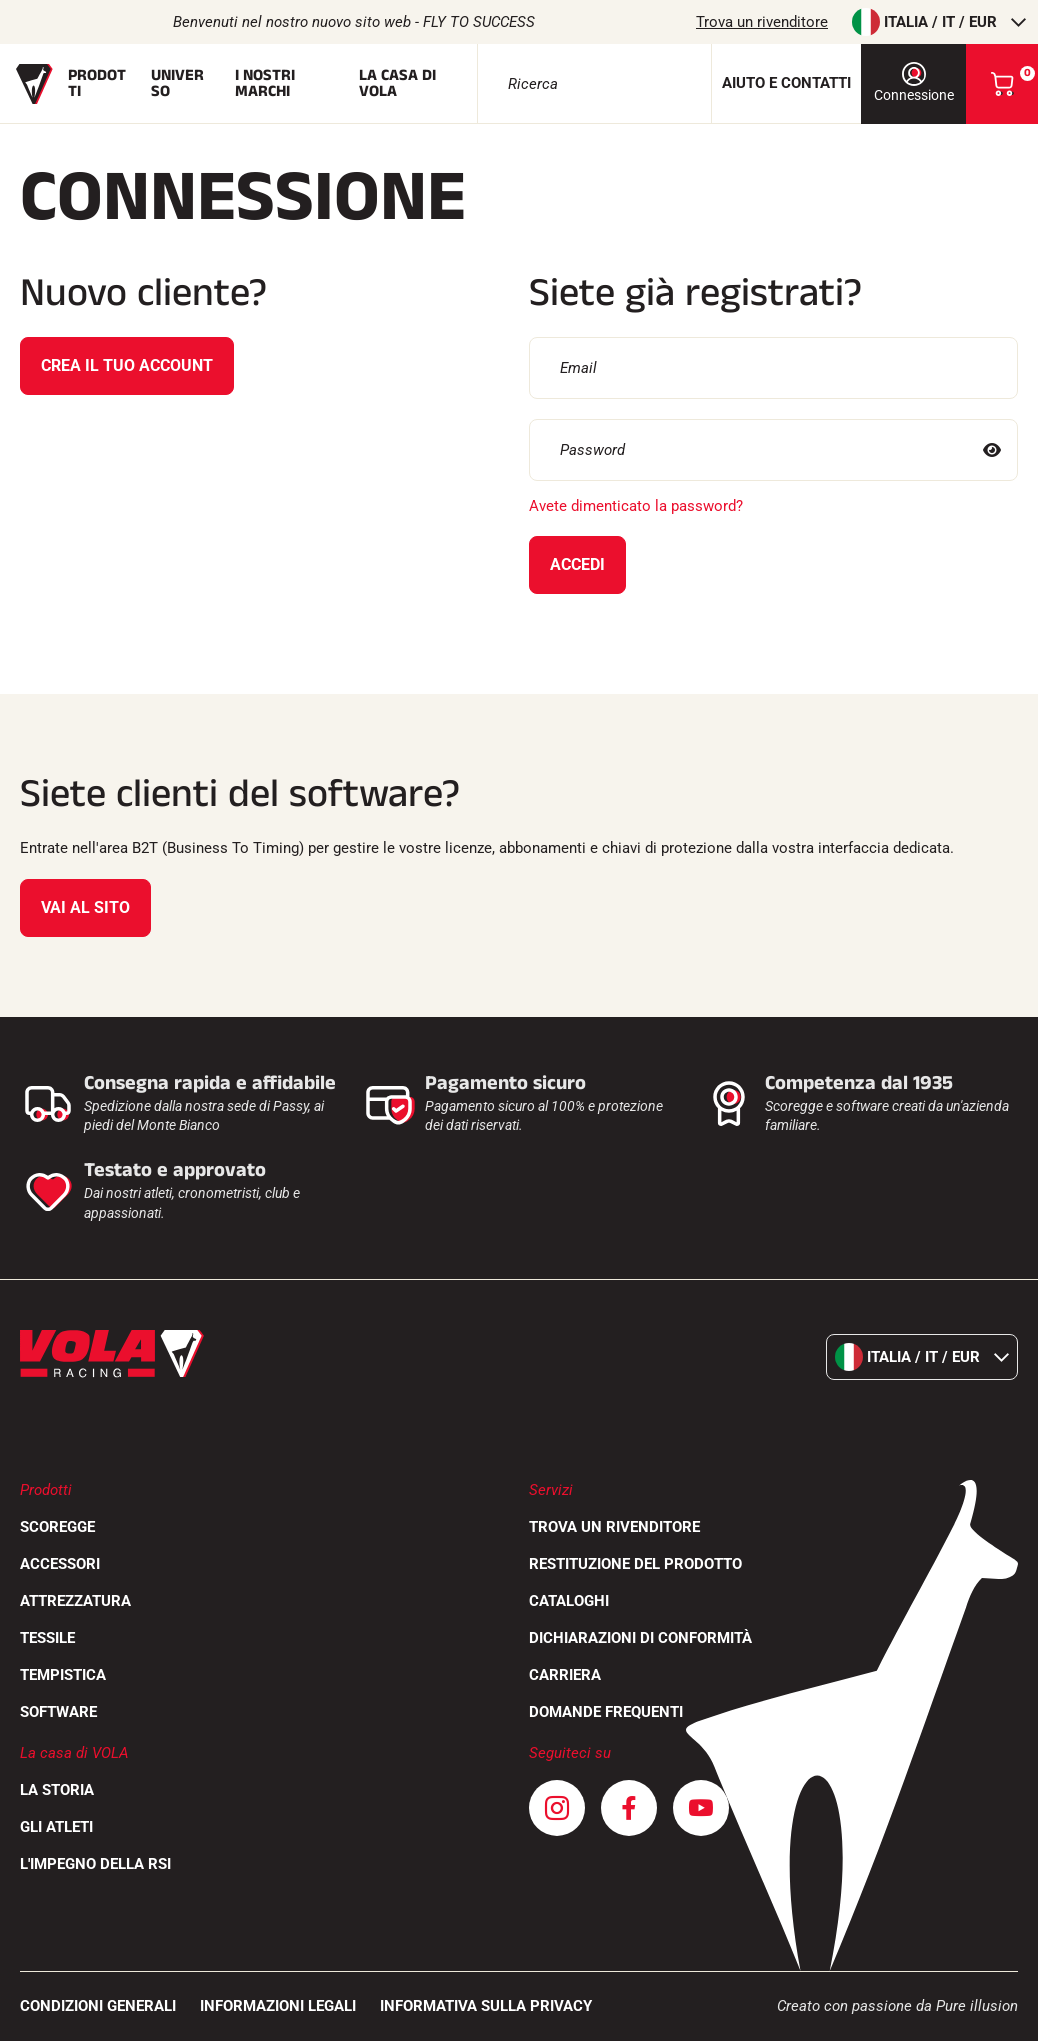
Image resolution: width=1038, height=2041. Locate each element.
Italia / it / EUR (939, 22)
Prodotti (97, 83)
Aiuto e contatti (786, 83)
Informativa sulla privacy (486, 2006)
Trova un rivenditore (762, 22)
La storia (57, 1790)
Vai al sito (85, 907)
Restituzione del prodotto (635, 1564)
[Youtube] (701, 1808)
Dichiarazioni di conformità (640, 1638)
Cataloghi (569, 1601)
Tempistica (63, 1675)
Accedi (577, 564)
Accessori (60, 1564)
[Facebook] (629, 1808)
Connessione (914, 82)
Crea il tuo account (127, 365)
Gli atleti (56, 1827)
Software (58, 1712)
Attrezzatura (75, 1601)
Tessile (47, 1638)
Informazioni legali (278, 2006)
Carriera (565, 1675)
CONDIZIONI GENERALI (98, 2006)
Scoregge (57, 1527)
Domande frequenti (606, 1712)
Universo (177, 83)
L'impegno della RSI (95, 1864)
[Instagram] (557, 1808)
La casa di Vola (397, 83)
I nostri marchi (265, 83)
